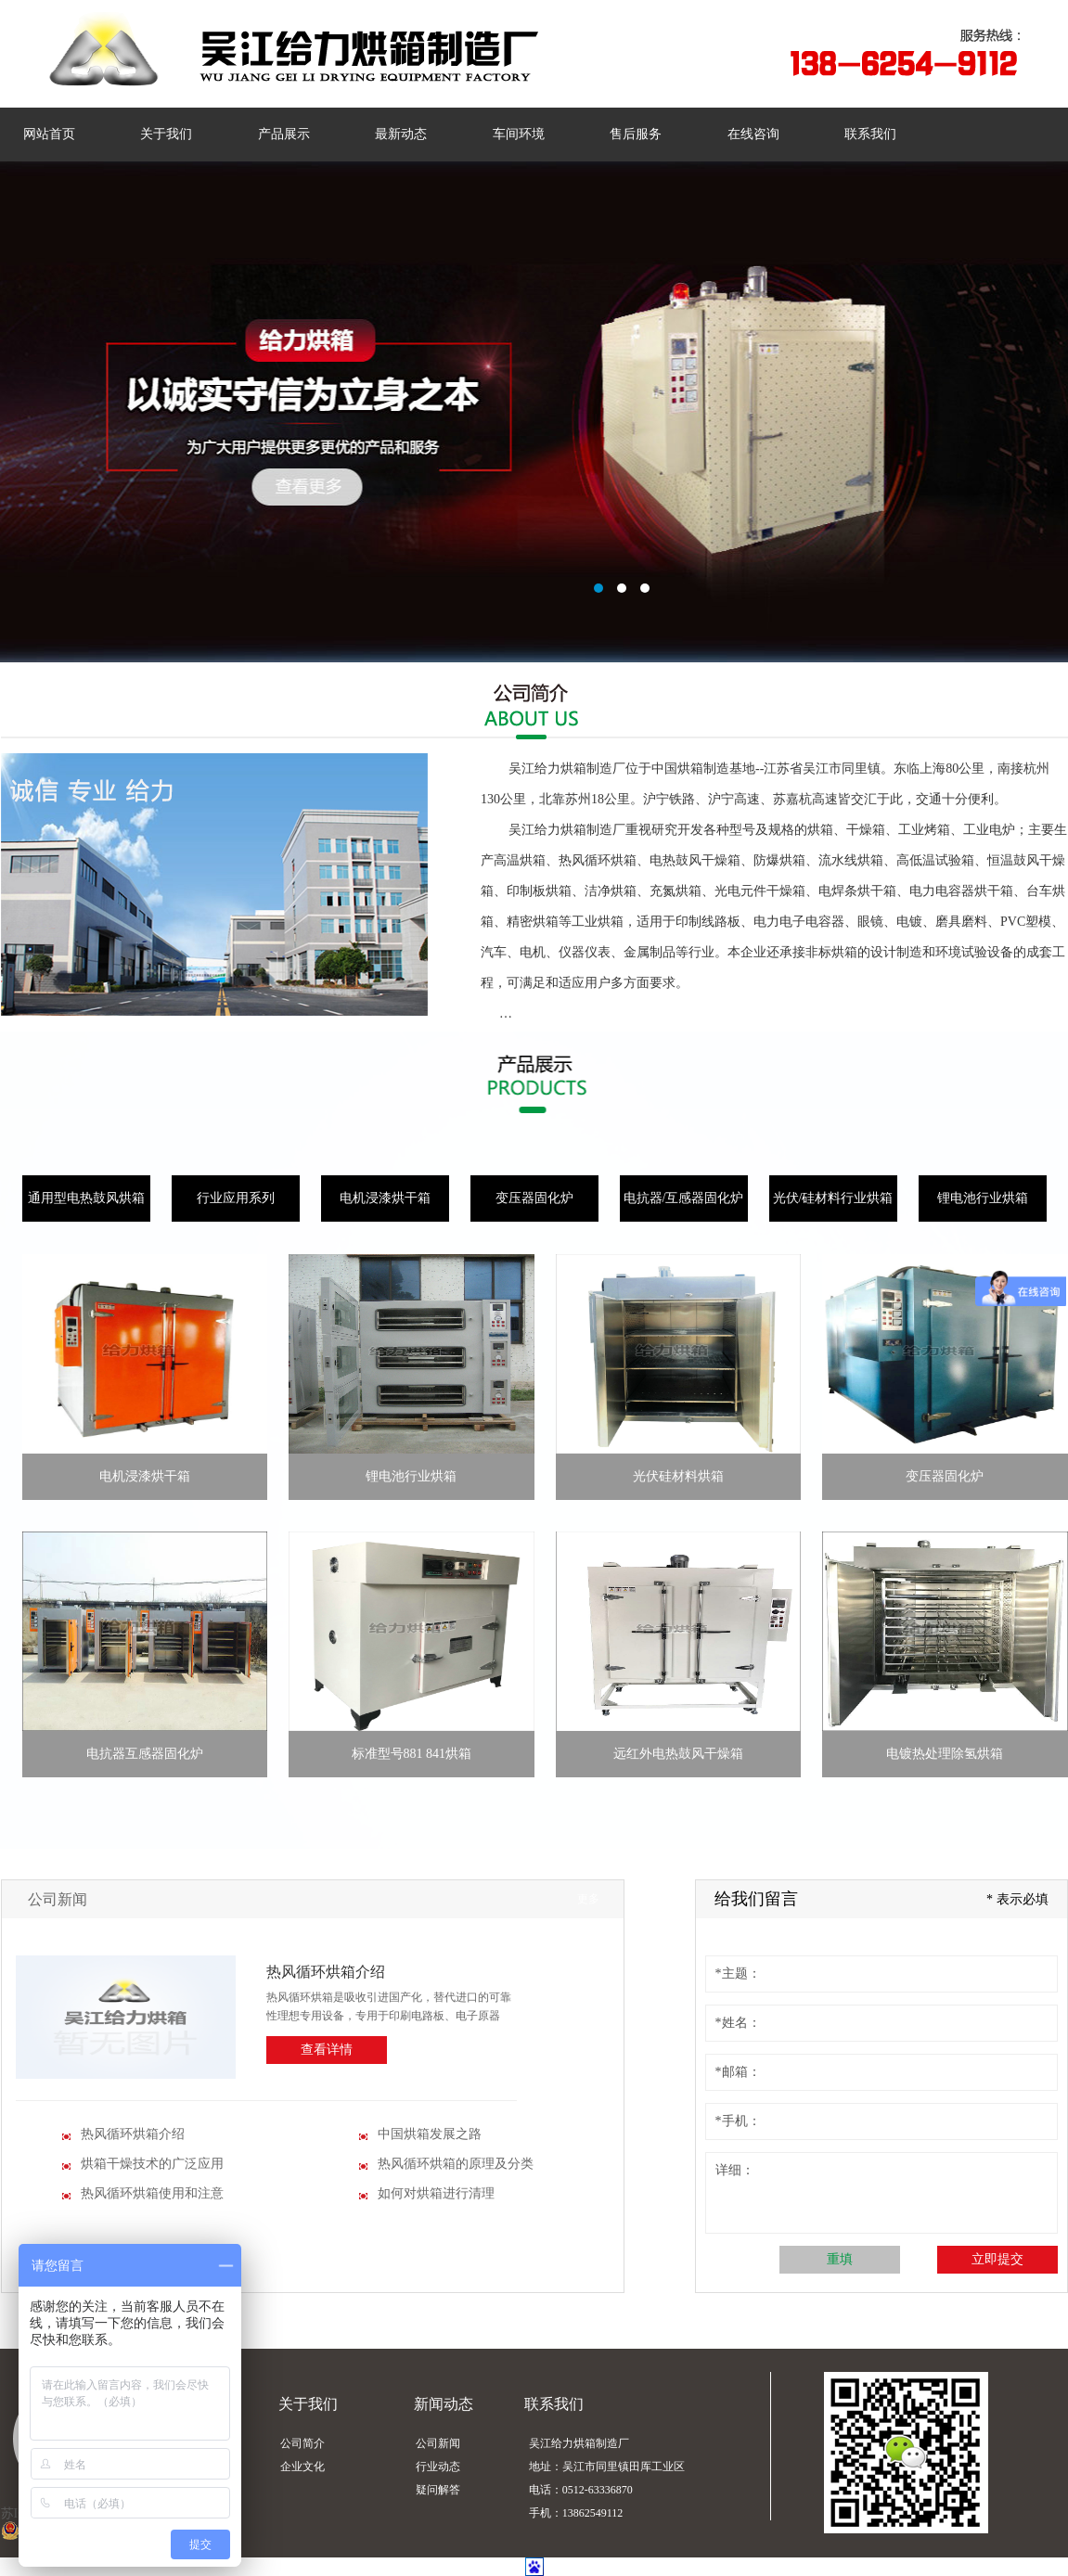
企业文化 (302, 2466)
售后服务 (636, 134)
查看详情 (327, 2050)
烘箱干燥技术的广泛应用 (152, 2164)
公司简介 (302, 2443)
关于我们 (166, 134)
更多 (588, 1898)
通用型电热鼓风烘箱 (86, 1198)
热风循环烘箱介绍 (325, 1972)
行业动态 (438, 2466)
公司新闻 (57, 1899)
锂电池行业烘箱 (982, 1198)
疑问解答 (438, 2489)
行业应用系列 (236, 1198)
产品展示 (284, 134)
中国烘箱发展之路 (430, 2134)
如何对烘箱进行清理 (436, 2193)
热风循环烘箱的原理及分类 (456, 2164)
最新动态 (401, 134)
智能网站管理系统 (534, 411)
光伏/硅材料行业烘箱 (833, 1198)
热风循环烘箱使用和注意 (152, 2193)
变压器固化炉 (534, 1198)
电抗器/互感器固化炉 (684, 1198)
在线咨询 (753, 134)
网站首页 (49, 134)
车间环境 (519, 134)
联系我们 (870, 134)
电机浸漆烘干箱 (385, 1198)
